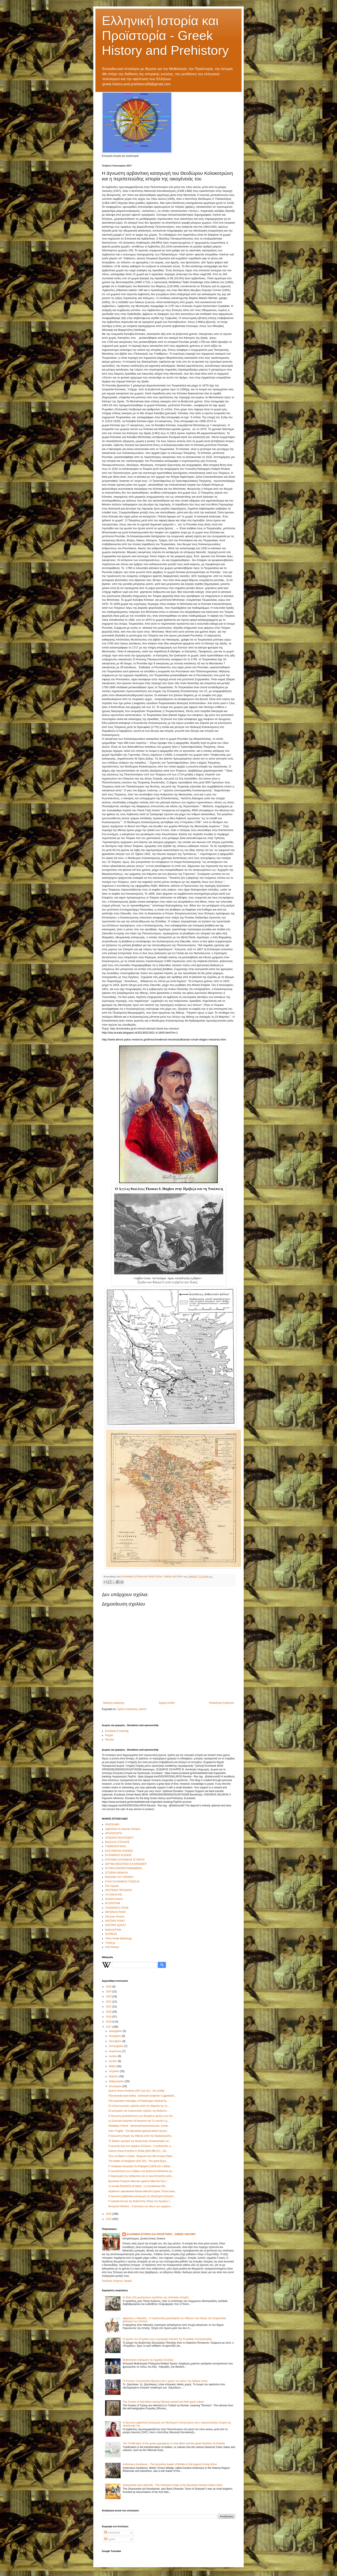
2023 (109, 1996)
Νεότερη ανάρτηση (113, 1702)
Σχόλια (109, 2539)
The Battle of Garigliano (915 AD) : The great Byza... (138, 2161)
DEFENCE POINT (115, 1912)
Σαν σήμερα (112, 1885)
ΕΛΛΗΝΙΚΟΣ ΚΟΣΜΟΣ (118, 1855)
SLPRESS (111, 1933)
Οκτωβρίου (115, 2041)
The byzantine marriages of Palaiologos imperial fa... (138, 2100)
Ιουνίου (113, 2061)
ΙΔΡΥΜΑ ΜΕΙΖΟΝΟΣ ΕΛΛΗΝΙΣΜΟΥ (126, 1863)
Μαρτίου (114, 2076)
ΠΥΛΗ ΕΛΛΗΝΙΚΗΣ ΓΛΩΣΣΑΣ (122, 1881)
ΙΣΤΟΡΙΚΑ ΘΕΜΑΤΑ (116, 1872)
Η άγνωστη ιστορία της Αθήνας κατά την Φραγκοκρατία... (140, 2135)
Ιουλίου (113, 2056)
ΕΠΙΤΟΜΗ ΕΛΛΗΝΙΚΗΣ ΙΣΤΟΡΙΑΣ (125, 1859)
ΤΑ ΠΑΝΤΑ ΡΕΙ (113, 1894)
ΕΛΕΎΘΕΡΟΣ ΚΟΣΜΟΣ (119, 1850)
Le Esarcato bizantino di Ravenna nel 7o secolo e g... (138, 2120)
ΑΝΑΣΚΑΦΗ (112, 1824)
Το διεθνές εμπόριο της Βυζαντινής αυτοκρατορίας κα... (139, 2141)
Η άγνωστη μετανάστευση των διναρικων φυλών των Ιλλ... (141, 2115)
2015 (109, 2219)
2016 (109, 2213)
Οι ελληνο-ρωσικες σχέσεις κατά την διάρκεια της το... (138, 2105)
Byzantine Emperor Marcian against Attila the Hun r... (138, 2181)
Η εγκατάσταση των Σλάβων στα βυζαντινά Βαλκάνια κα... (141, 2171)
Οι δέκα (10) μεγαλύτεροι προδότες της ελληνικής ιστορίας (156, 2297)
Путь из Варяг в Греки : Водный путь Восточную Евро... (141, 2156)
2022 (109, 2001)
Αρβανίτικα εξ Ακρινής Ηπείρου (123, 1828)
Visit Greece (112, 1947)
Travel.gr (110, 1942)
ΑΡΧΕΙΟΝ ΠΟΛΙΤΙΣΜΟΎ (119, 1837)
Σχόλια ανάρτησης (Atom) (131, 1709)
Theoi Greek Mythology (118, 1938)
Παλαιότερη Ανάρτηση (221, 1702)
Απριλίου (114, 2071)
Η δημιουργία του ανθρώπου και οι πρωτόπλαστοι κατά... (140, 2176)
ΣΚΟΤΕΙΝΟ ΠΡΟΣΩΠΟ (118, 1890)
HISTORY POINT (115, 1920)
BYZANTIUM (112, 1903)
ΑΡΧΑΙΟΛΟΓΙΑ (113, 1833)
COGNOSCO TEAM (116, 1907)
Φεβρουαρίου (117, 2081)
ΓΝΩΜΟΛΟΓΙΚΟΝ (115, 1846)
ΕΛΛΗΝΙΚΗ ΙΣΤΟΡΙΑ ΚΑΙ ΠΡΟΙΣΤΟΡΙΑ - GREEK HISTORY (161, 2234)
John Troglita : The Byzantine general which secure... (138, 2130)
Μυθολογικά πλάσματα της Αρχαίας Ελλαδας (148, 2359)
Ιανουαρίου (116, 2086)
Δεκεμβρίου (116, 2031)
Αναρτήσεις (112, 2532)
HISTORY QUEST (115, 1925)
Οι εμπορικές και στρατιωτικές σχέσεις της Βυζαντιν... (138, 2110)
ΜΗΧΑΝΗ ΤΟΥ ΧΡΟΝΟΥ (119, 1877)
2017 (109, 2026)
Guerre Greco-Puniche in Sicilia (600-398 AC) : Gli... (138, 2150)
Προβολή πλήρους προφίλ (117, 2280)
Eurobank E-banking (117, 1731)
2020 (109, 2011)
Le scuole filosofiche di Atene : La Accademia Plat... (137, 2186)
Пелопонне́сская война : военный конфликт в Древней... (142, 2095)
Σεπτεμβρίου (116, 2046)
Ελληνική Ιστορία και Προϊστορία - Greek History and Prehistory (165, 36)
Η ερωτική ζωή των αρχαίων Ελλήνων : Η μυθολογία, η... (140, 2145)
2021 (109, 2006)
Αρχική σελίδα (167, 1702)
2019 (109, 2016)
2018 (109, 2021)
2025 (109, 1986)
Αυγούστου (115, 2051)
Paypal (109, 1735)
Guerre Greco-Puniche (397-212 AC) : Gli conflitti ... (137, 2090)
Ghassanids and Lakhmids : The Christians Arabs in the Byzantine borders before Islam (173, 2485)
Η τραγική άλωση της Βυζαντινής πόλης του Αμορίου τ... (140, 2201)
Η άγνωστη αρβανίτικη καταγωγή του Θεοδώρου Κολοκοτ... (142, 2196)
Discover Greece (114, 1916)
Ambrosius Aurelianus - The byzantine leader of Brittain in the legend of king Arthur (170, 2464)
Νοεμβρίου (115, 2036)
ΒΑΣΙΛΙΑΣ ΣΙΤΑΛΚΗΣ (117, 1842)
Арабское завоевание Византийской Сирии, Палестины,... (143, 2191)
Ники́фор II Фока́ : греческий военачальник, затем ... (139, 2125)
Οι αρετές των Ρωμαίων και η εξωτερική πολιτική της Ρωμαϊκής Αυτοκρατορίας (167, 2339)
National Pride (113, 1929)
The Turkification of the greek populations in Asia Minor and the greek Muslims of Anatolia (174, 2443)
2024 (109, 1991)
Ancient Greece (114, 1898)
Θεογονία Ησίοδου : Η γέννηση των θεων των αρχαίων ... (140, 2206)
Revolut (109, 1739)
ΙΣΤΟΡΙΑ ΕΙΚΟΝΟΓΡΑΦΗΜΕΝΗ (123, 1868)
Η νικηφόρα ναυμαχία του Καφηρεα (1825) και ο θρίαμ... (140, 2166)
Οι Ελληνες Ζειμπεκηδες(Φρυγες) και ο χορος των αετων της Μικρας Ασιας (165, 2380)
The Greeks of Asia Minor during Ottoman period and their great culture (163, 2401)
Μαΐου (113, 2066)
